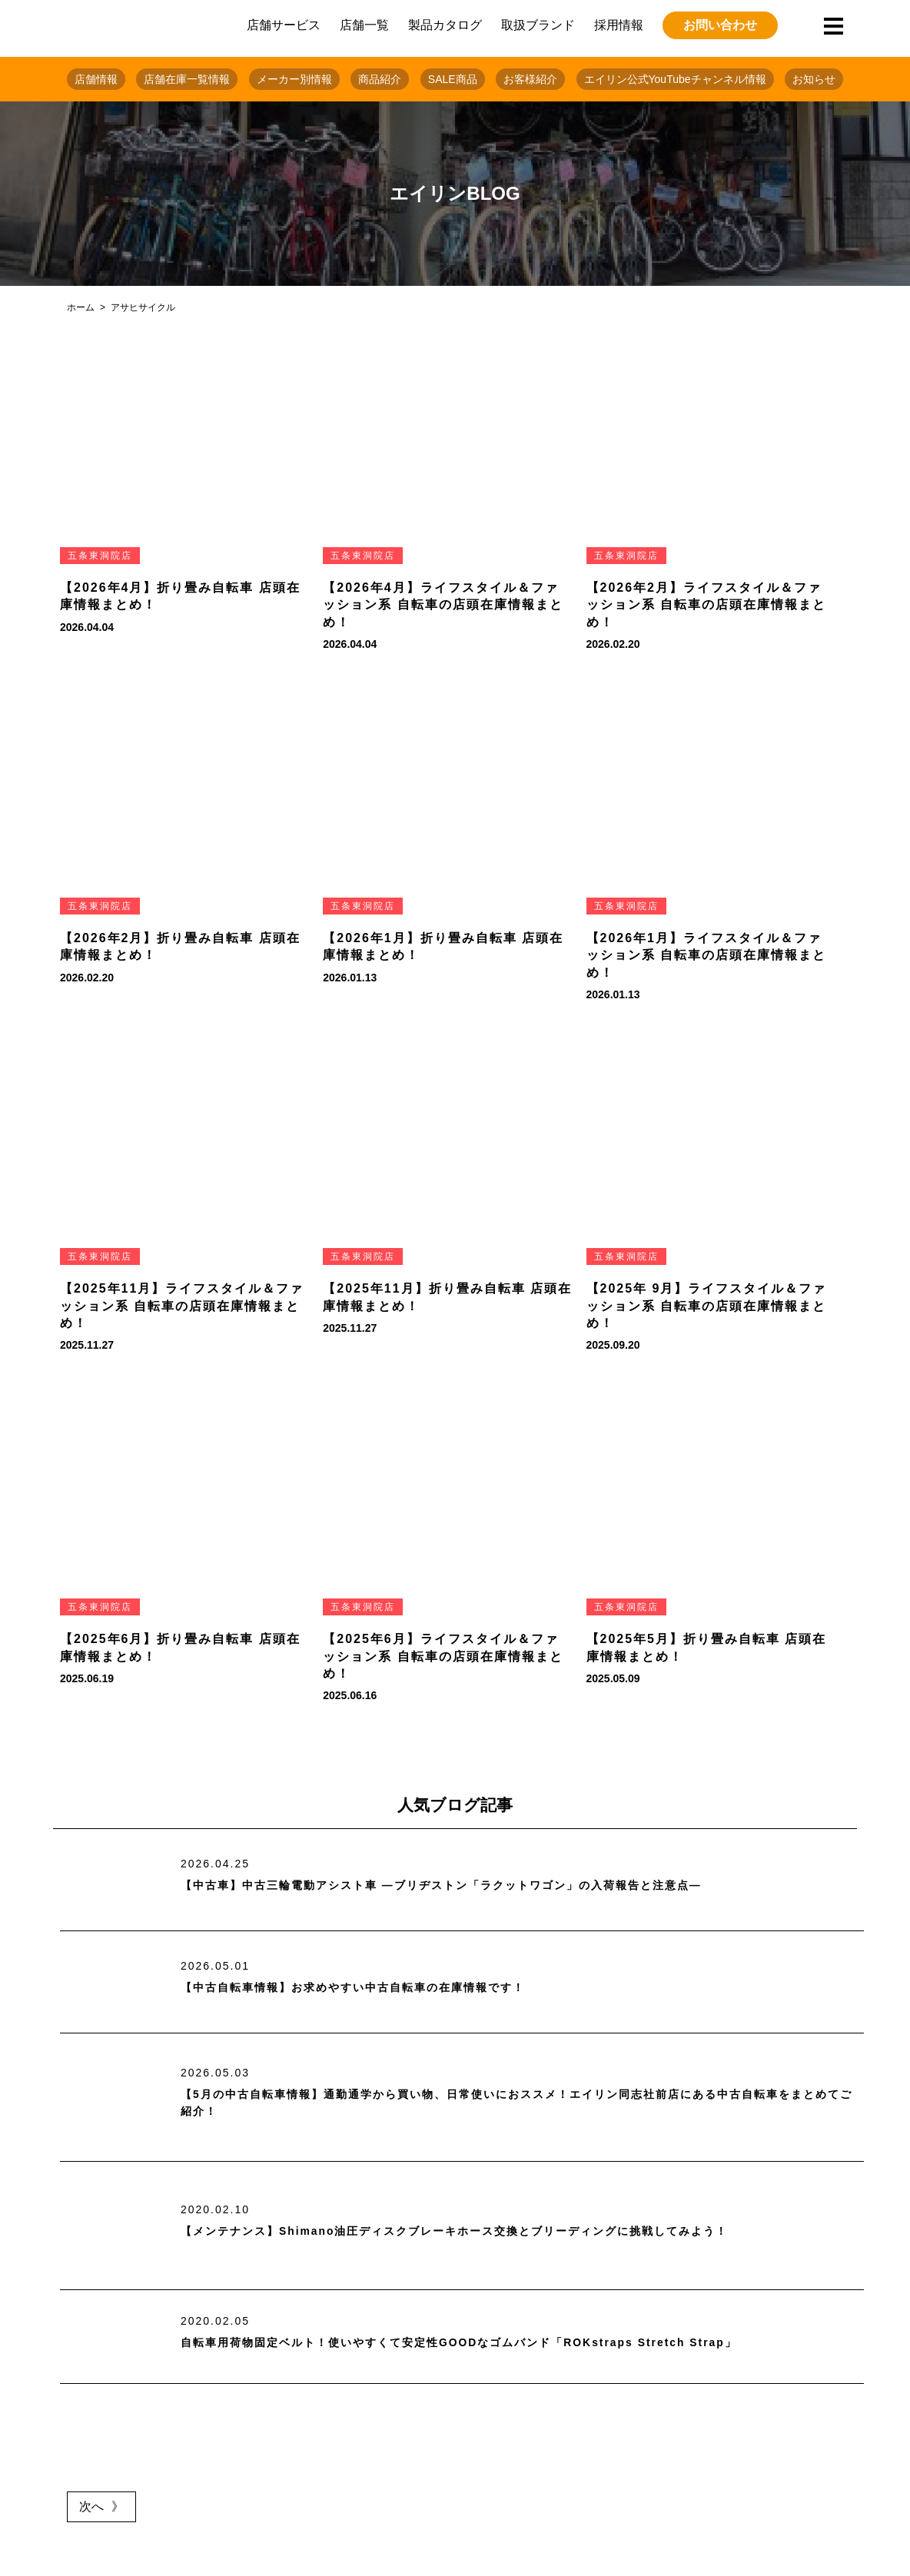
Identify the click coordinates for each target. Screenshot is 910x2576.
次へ (91, 2506)
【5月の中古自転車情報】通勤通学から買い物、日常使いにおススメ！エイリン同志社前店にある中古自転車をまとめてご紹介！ (517, 2103)
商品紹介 (379, 79)
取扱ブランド (538, 25)
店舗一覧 (364, 25)
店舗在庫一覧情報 (187, 79)
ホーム (81, 307)
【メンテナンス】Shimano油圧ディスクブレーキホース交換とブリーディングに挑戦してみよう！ (489, 2231)
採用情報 (618, 25)
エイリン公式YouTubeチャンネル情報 (675, 79)
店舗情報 (96, 79)
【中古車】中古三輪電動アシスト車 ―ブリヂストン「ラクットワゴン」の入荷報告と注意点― (473, 1885)
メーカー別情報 (294, 79)
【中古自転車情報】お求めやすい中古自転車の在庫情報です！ (374, 1987)
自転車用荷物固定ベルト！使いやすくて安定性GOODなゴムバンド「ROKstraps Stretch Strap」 (493, 2342)
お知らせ (813, 79)
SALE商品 (452, 79)
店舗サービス (283, 25)
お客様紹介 (530, 79)
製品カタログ (445, 25)
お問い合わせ (720, 25)
